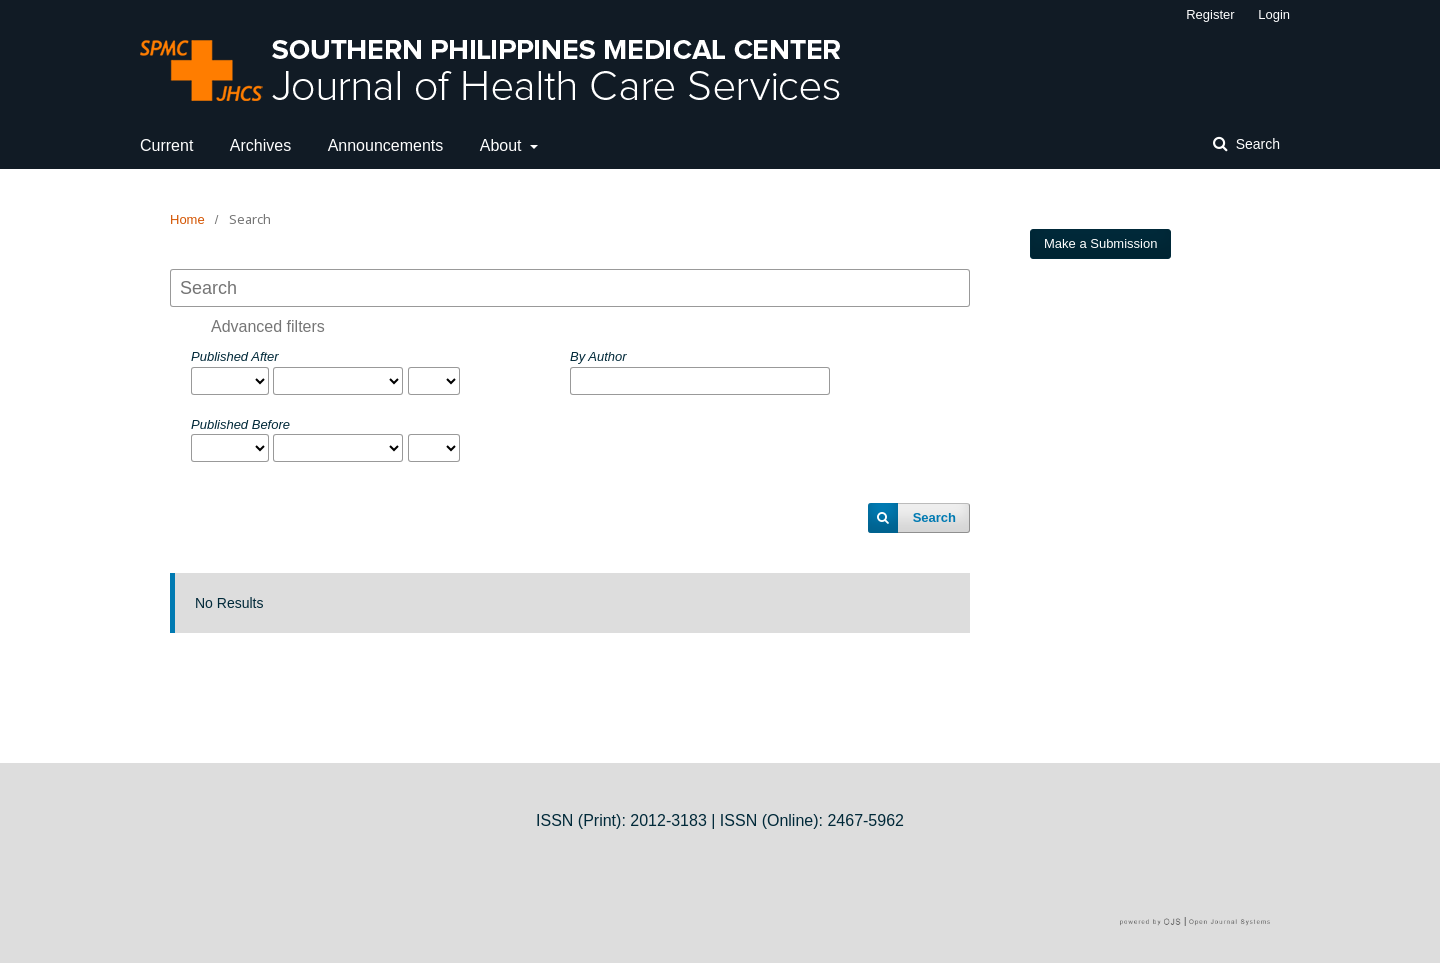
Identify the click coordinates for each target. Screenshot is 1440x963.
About (503, 145)
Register (1210, 14)
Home (187, 219)
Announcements (386, 145)
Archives (260, 145)
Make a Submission (1100, 243)
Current (166, 145)
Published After (235, 356)
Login (1274, 14)
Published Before (240, 424)
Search (1256, 144)
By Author (598, 356)
